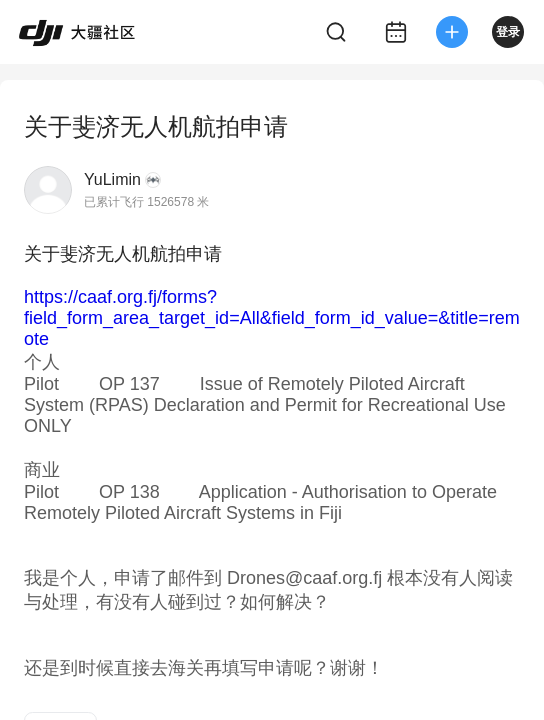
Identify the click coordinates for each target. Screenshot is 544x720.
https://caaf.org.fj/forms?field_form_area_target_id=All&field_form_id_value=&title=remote (272, 318)
